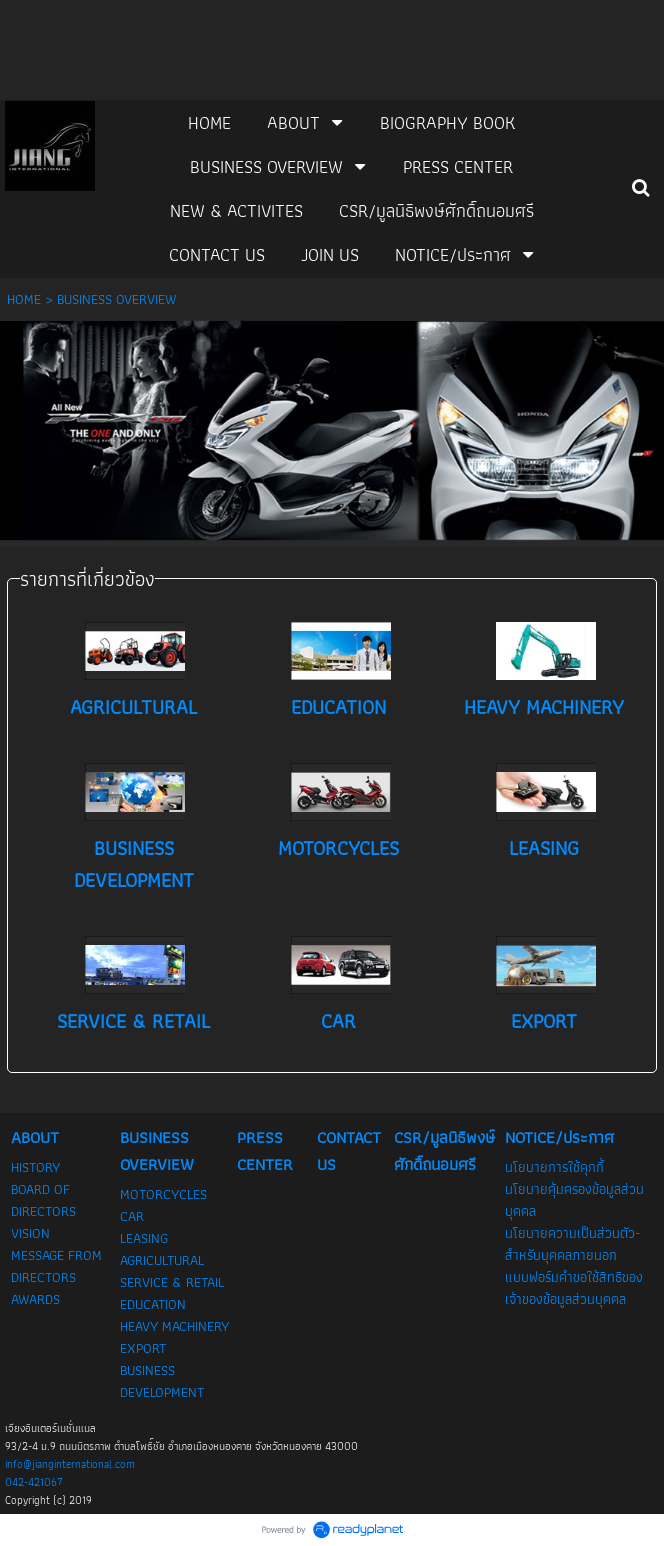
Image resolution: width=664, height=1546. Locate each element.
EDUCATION (338, 707)
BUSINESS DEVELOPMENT (134, 864)
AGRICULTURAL (133, 707)
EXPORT (544, 1021)
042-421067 (34, 1482)
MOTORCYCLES (338, 848)
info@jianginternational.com (70, 1464)
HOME (24, 299)
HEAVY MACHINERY (544, 707)
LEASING (544, 848)
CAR (338, 1021)
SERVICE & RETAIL (133, 1021)
